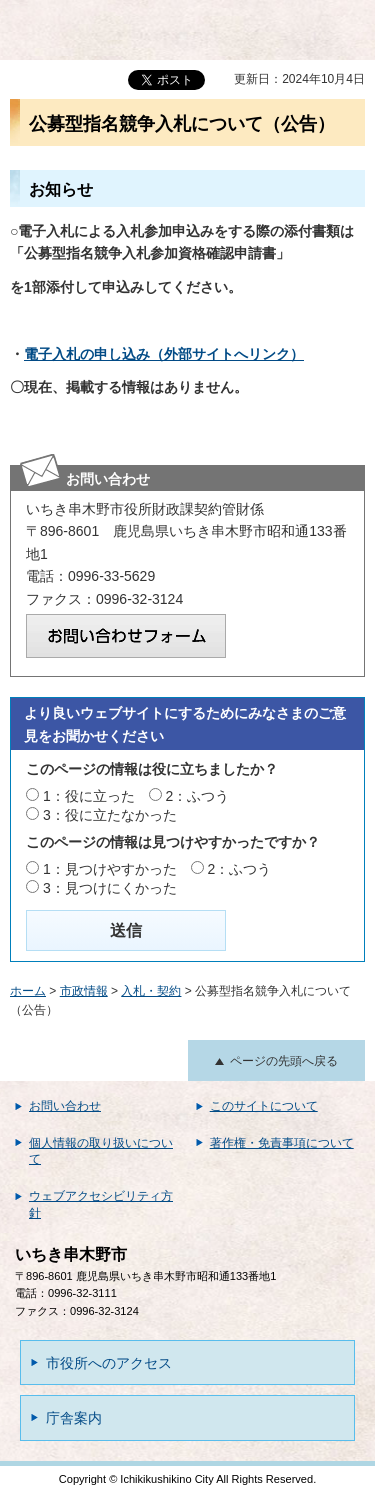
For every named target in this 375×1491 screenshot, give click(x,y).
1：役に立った (89, 796)
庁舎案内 (74, 1418)
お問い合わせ (65, 1106)
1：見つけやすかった (110, 869)
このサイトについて (264, 1106)
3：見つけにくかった (110, 888)
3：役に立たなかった (110, 815)
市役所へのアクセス (109, 1363)
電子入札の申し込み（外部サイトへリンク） (164, 354)
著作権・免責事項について (282, 1143)
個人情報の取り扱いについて (101, 1151)
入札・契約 (151, 991)
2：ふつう (198, 796)
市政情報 (84, 991)
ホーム (28, 991)
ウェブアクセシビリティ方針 (101, 1204)
